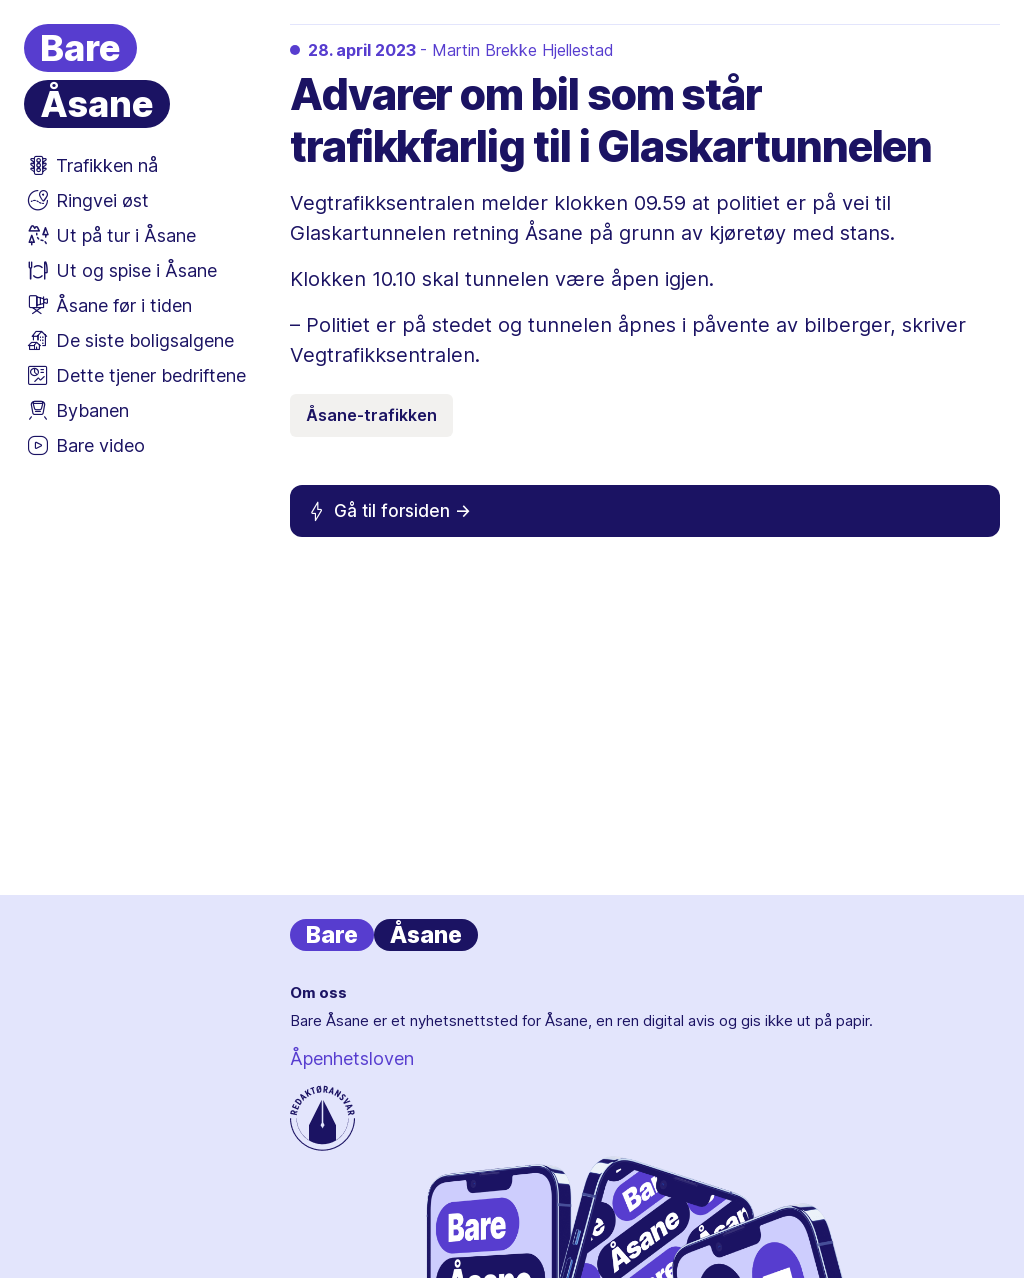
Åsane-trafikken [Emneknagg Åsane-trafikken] (371, 415)
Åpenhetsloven (352, 1058)
